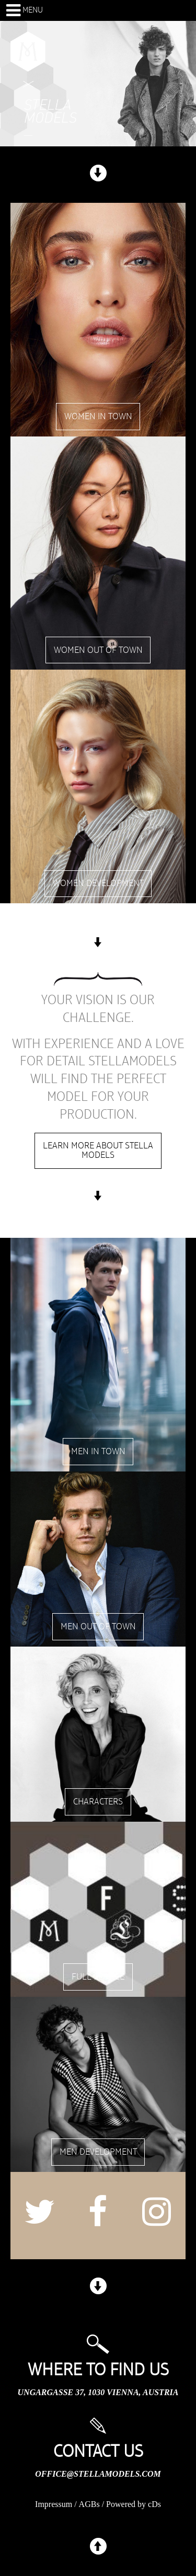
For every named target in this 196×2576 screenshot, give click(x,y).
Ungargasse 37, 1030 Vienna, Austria (98, 2392)
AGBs (89, 2504)
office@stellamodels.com (97, 2473)
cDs (154, 2504)
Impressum (53, 2504)
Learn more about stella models (98, 1150)
